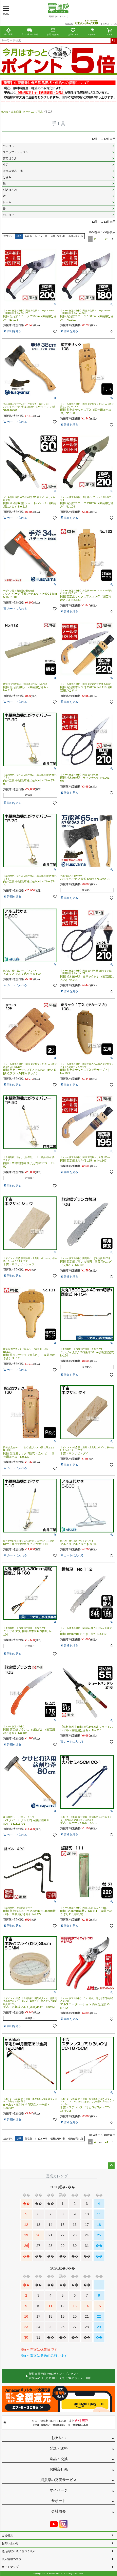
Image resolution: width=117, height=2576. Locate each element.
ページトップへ (111, 2165)
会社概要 (8, 32)
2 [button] (95, 239)
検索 (114, 40)
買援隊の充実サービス (58, 2480)
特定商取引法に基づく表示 (19, 2551)
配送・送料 (59, 2448)
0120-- (86, 23)
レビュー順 (41, 236)
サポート (58, 2501)
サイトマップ (10, 2567)
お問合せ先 (59, 2469)
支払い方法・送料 (30, 32)
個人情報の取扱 (11, 2559)
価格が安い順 (58, 236)
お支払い (58, 2438)
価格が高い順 (75, 236)
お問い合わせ (53, 32)
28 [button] (106, 239)
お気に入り (73, 32)
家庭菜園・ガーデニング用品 (27, 111)
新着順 (28, 236)
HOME (4, 111)
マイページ (92, 32)
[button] (112, 239)
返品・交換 (59, 2459)
